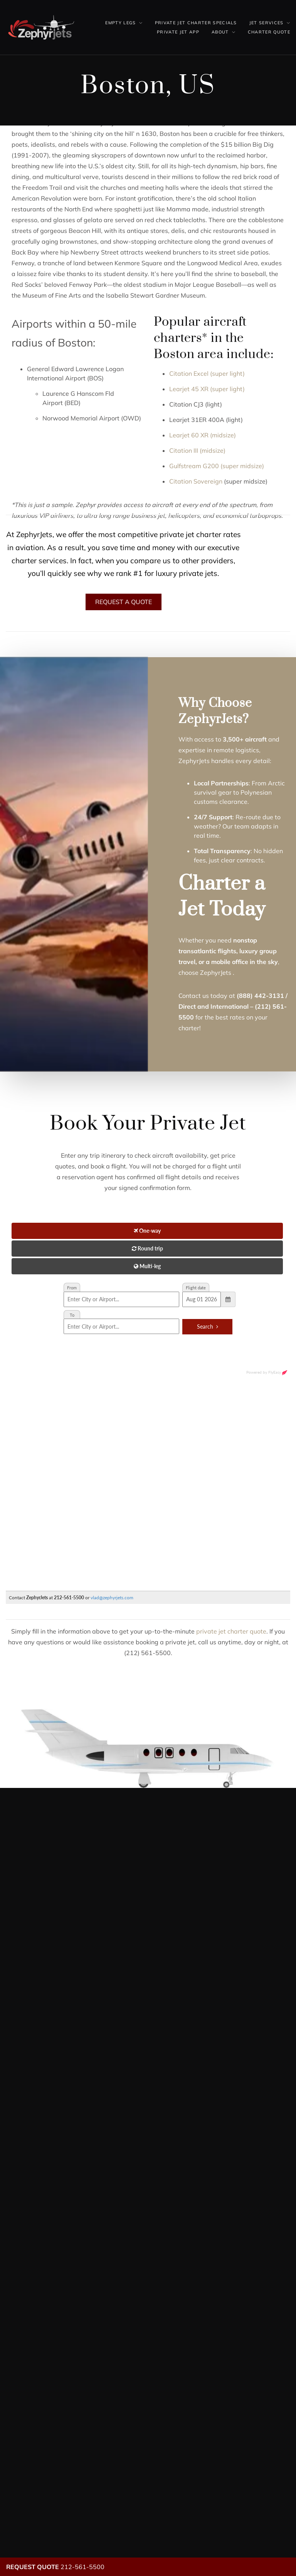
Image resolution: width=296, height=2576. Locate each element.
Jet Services (266, 22)
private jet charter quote (231, 1631)
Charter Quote (269, 32)
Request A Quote (123, 602)
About (220, 32)
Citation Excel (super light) (207, 373)
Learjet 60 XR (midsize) (202, 435)
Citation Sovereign (195, 481)
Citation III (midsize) (197, 450)
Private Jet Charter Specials (196, 22)
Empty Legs (120, 22)
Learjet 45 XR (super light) (207, 389)
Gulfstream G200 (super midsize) (216, 466)
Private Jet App (178, 32)
